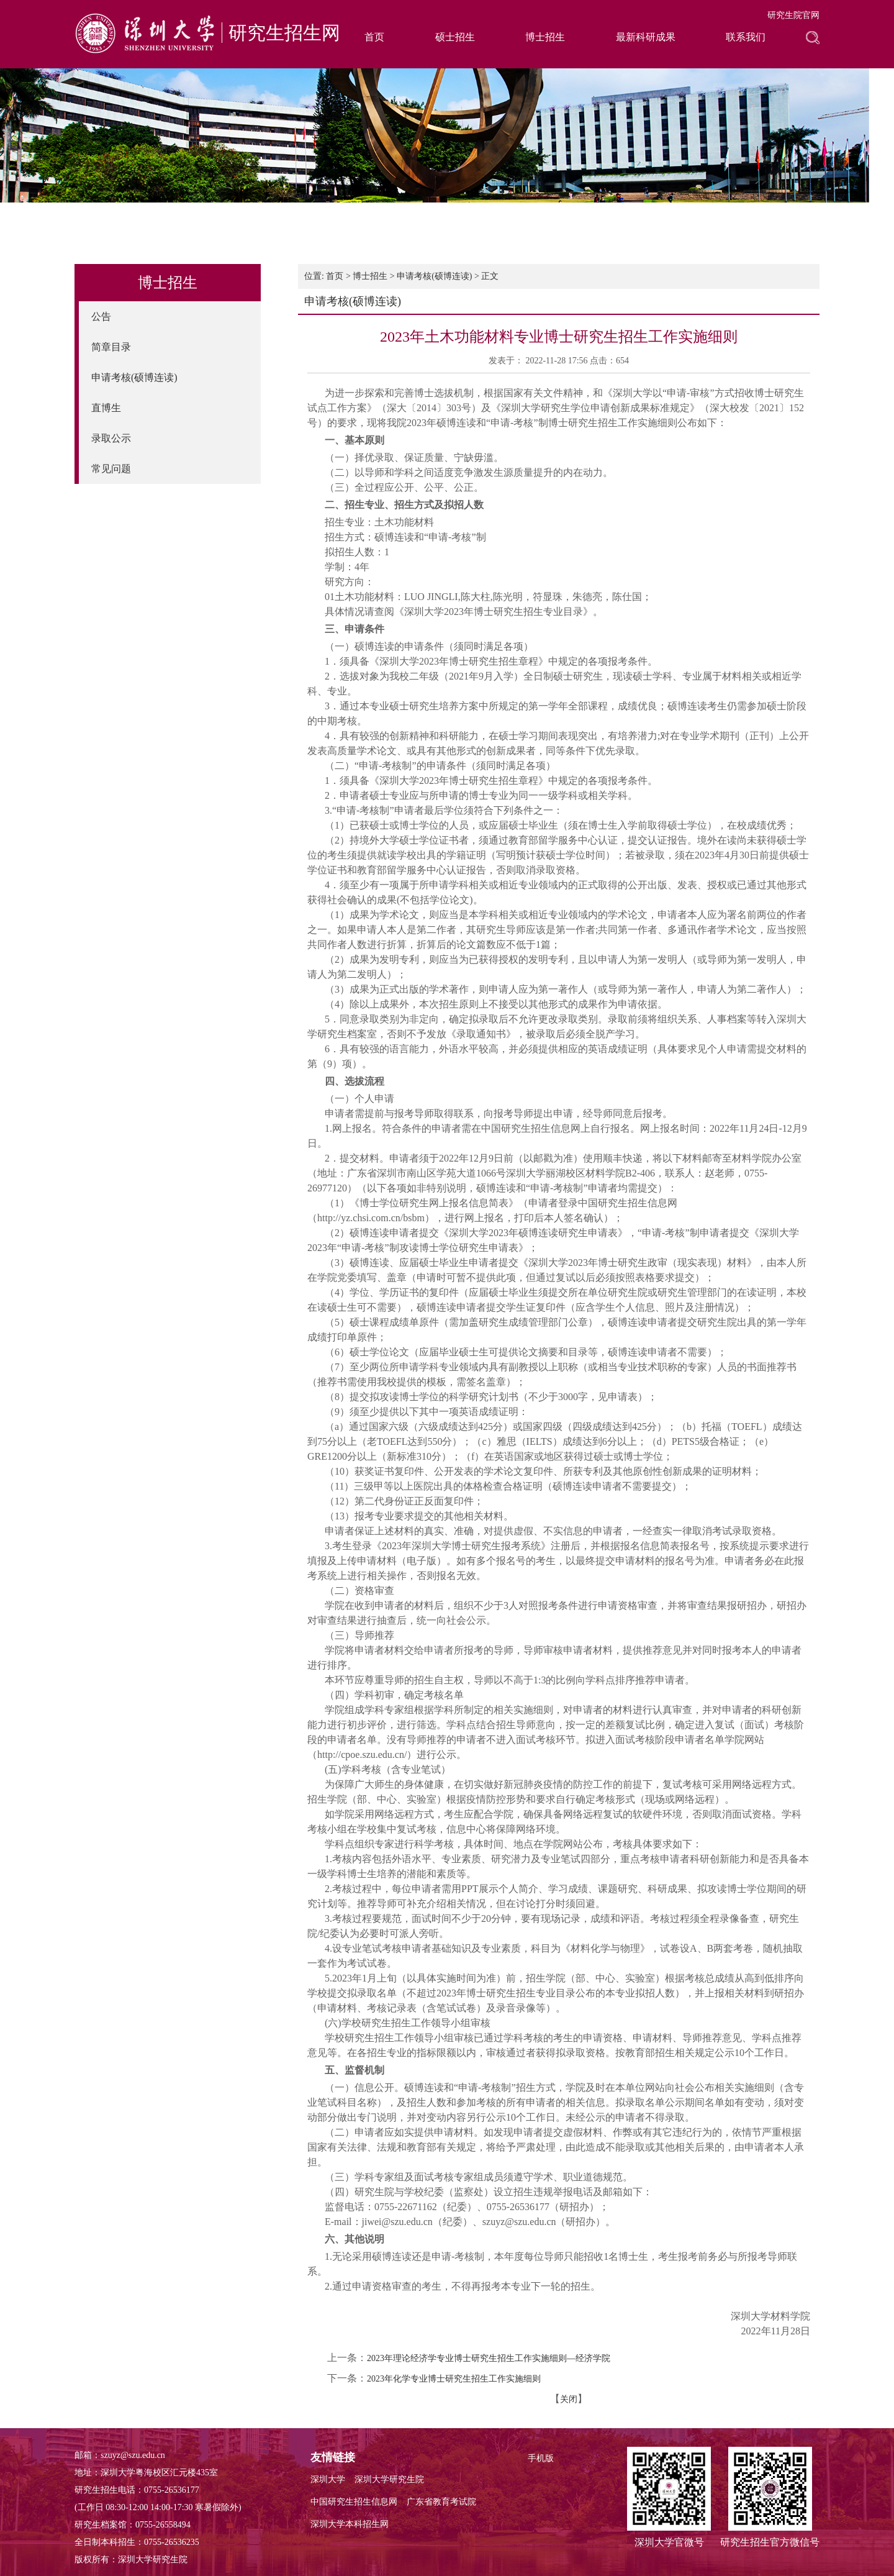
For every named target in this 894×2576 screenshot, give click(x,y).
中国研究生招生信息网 (353, 2501)
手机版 (541, 2458)
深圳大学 (327, 2479)
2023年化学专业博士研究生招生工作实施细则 (454, 2378)
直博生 (106, 408)
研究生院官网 (793, 15)
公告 (101, 316)
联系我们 (745, 37)
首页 (374, 37)
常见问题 (111, 468)
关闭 (568, 2399)
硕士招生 (455, 37)
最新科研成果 (645, 37)
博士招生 (545, 37)
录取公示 (111, 438)
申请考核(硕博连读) (134, 377)
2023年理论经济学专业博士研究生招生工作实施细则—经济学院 (488, 2358)
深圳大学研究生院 (389, 2479)
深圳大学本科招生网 (349, 2524)
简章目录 (111, 347)
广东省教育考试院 (441, 2501)
